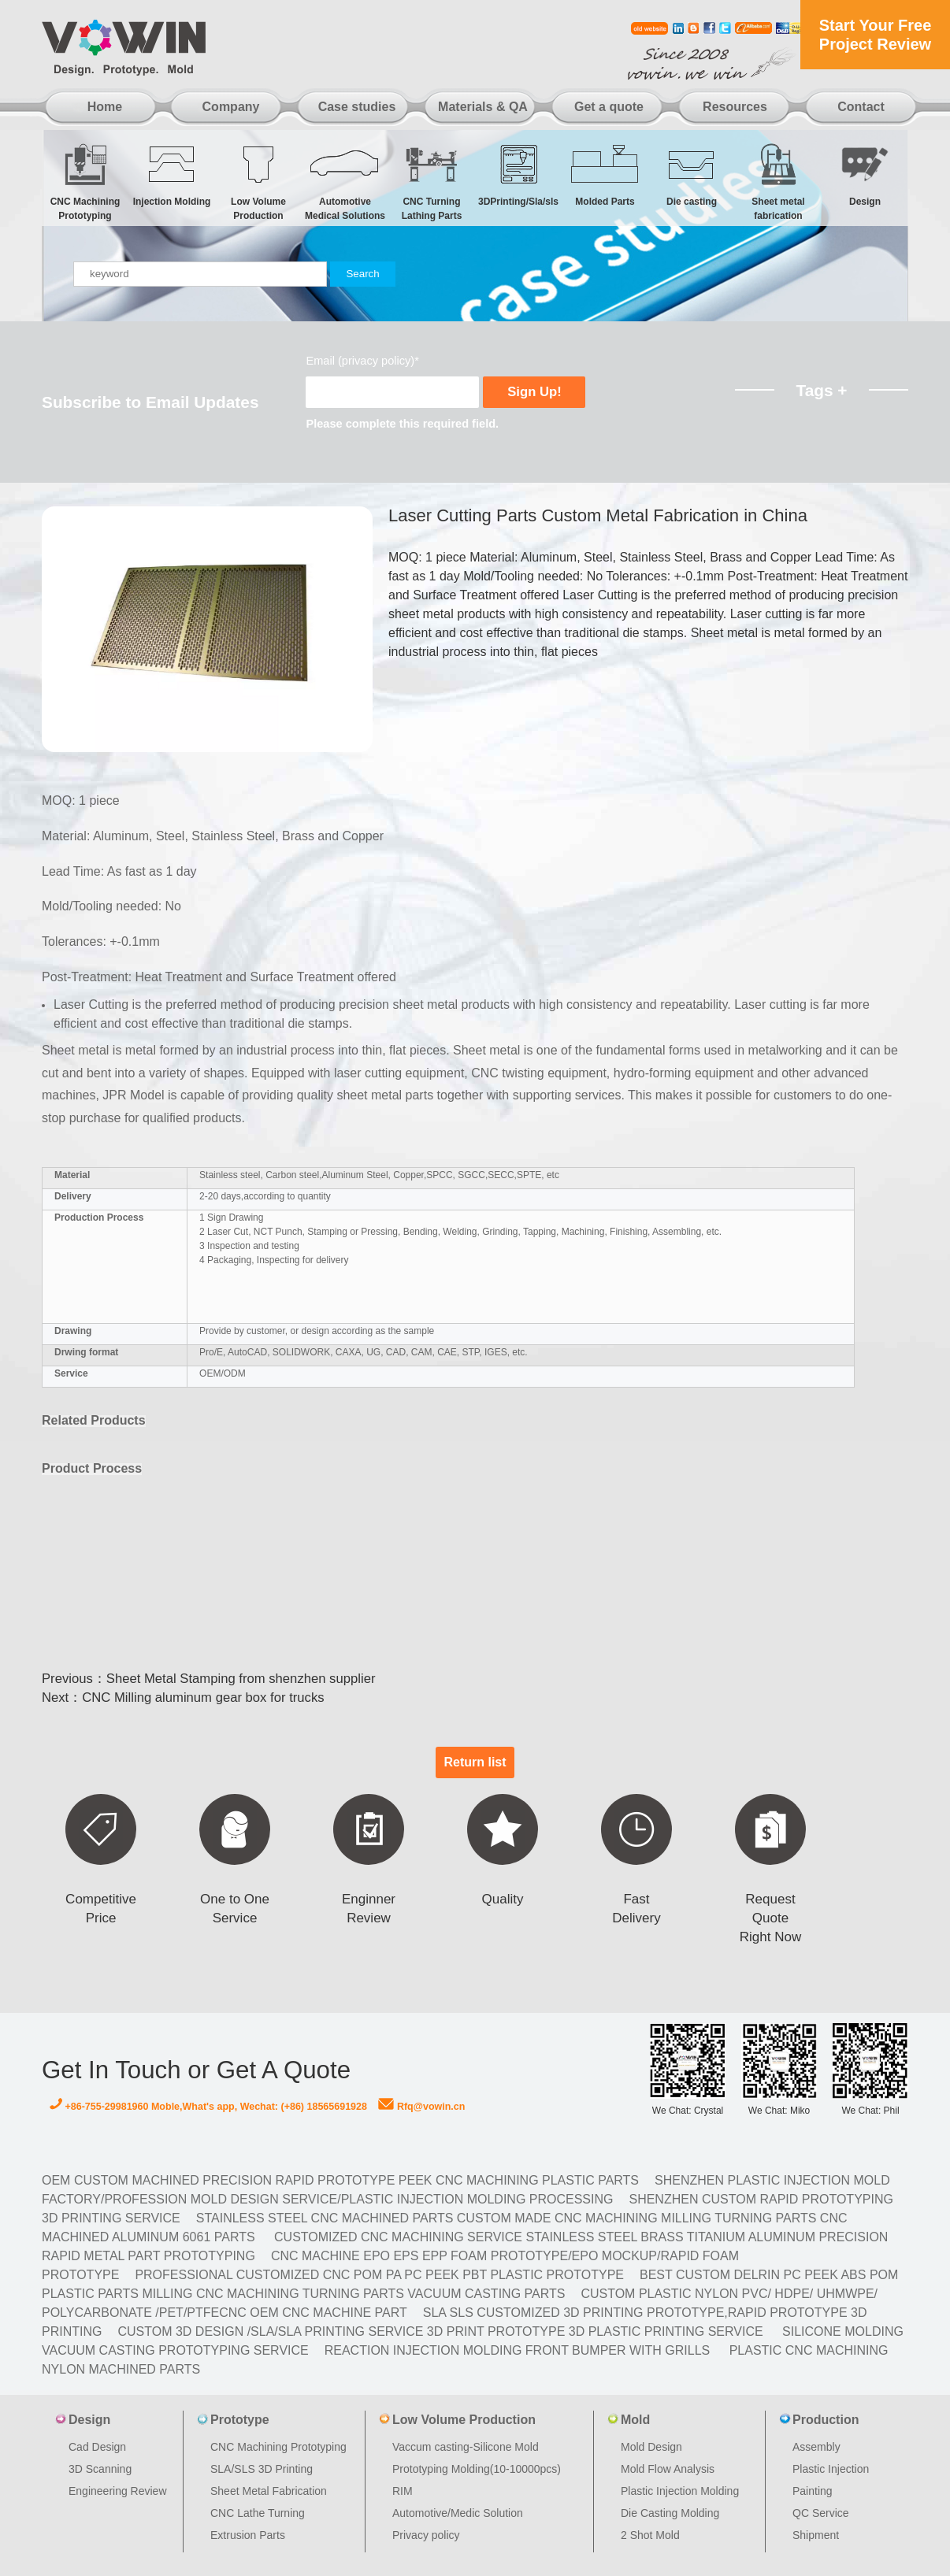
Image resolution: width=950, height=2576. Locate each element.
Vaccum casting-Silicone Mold (465, 2447)
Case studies (357, 106)
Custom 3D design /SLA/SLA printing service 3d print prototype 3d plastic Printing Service (440, 2331)
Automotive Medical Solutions (345, 181)
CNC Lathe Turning (257, 2513)
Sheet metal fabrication (778, 181)
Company (231, 106)
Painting (812, 2491)
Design (865, 174)
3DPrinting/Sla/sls (518, 174)
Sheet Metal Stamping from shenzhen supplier (241, 1678)
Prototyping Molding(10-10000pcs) (476, 2469)
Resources (735, 106)
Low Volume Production (258, 181)
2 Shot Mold (650, 2535)
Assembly (816, 2447)
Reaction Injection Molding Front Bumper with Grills (518, 2350)
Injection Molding (171, 174)
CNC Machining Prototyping (85, 181)
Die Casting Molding (670, 2513)
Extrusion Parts (247, 2535)
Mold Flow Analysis (667, 2469)
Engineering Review (118, 2491)
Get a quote (609, 106)
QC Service (820, 2513)
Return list (474, 1762)
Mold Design (651, 2447)
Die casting (691, 174)
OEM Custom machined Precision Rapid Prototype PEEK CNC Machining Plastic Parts (340, 2180)
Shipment (815, 2535)
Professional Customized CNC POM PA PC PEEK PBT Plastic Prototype (379, 2274)
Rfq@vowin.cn (421, 2106)
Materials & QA (483, 106)
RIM (402, 2491)
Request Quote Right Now (770, 1918)
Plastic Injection (830, 2469)
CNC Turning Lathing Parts (431, 181)
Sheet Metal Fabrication (268, 2491)
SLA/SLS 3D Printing (261, 2469)
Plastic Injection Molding (680, 2491)
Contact (861, 106)
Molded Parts (605, 174)
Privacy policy (426, 2535)
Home (104, 106)
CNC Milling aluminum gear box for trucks (203, 1697)
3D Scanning (100, 2469)
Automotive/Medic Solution (457, 2513)
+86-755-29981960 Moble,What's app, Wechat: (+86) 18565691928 (208, 2106)
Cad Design (97, 2447)
